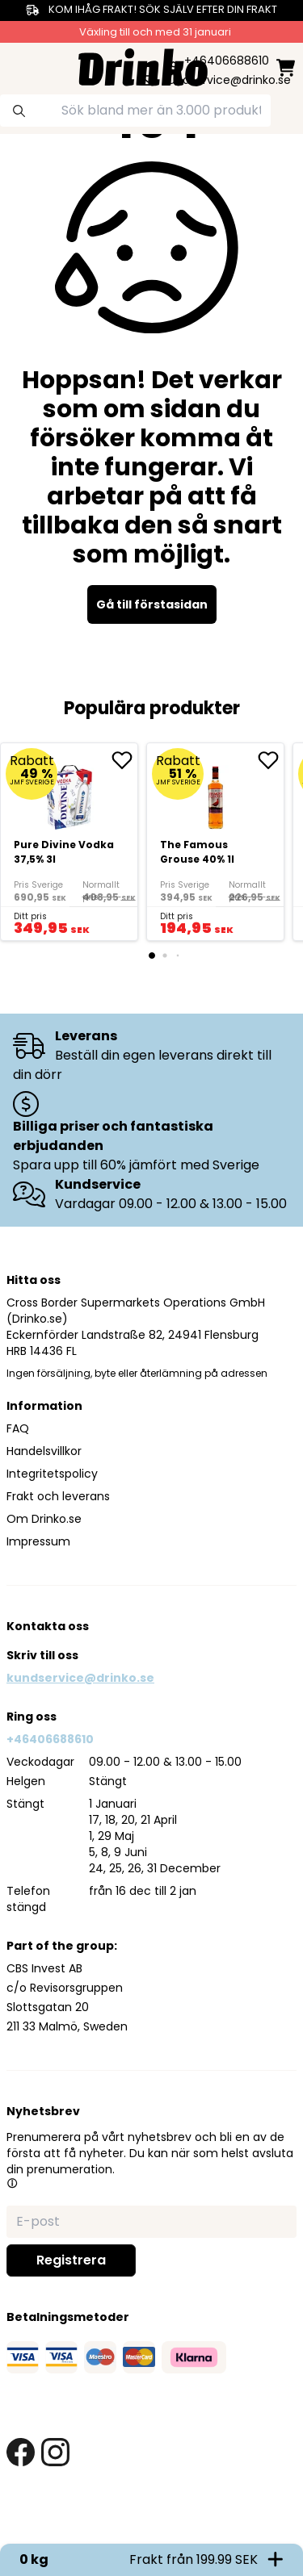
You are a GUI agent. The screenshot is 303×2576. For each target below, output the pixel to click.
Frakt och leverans (58, 1496)
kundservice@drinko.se (80, 1678)
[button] (12, 2183)
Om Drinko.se (44, 1519)
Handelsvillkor (44, 1451)
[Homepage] (143, 65)
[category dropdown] (18, 65)
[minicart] (286, 67)
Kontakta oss (47, 1626)
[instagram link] (55, 2452)
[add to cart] (116, 919)
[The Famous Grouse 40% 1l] (215, 841)
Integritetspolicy (52, 1474)
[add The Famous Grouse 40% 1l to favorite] (271, 760)
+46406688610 (50, 1739)
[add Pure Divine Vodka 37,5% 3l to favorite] (124, 760)
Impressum (38, 1541)
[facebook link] (20, 2452)
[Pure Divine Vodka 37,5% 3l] (69, 841)
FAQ (17, 1428)
